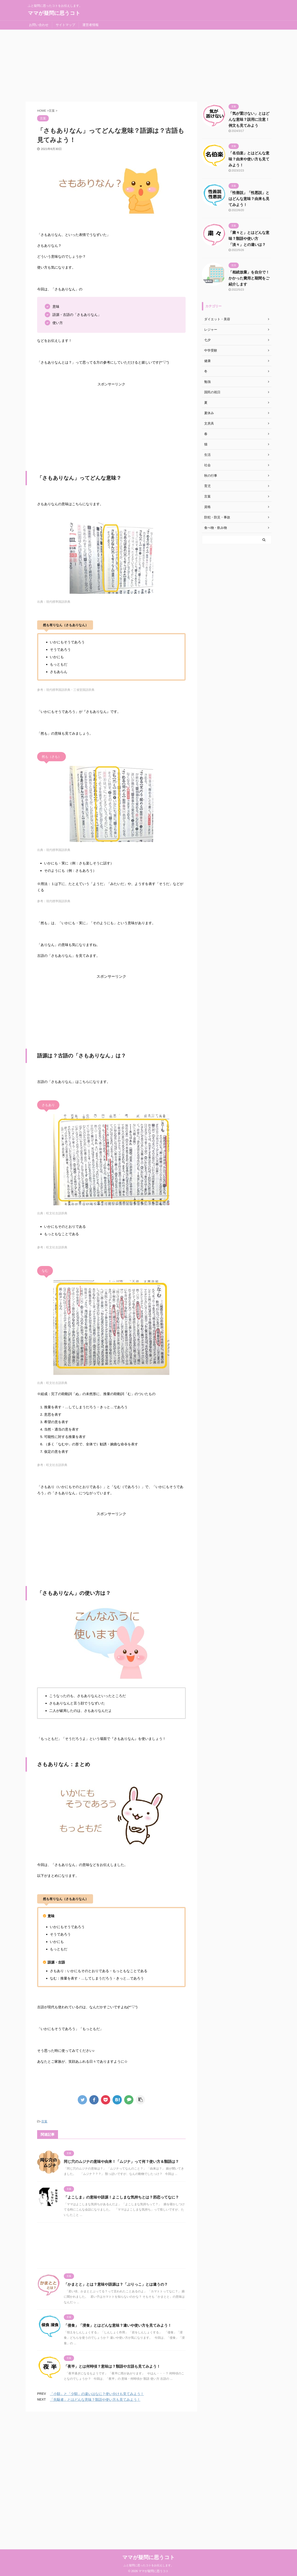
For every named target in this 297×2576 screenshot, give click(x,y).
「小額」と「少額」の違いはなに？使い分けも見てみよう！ (97, 2394)
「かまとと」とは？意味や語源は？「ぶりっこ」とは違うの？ (116, 2284)
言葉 (44, 2121)
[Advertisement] (148, 64)
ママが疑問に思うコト (54, 13)
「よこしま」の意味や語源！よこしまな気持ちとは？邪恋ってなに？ (121, 2197)
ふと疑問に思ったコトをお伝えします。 (148, 2432)
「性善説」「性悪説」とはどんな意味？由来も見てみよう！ (249, 199)
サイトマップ (65, 25)
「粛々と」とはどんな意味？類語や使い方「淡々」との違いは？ (249, 239)
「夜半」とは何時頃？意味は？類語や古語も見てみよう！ (112, 2366)
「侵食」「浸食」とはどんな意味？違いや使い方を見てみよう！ (117, 2325)
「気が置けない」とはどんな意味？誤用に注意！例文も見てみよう (249, 119)
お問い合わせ (38, 25)
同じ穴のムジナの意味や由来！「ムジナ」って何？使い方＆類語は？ (121, 2162)
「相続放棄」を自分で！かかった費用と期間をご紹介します (249, 278)
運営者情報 (90, 25)
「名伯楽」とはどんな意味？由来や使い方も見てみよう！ (249, 159)
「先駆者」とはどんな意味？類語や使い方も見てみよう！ (95, 2400)
